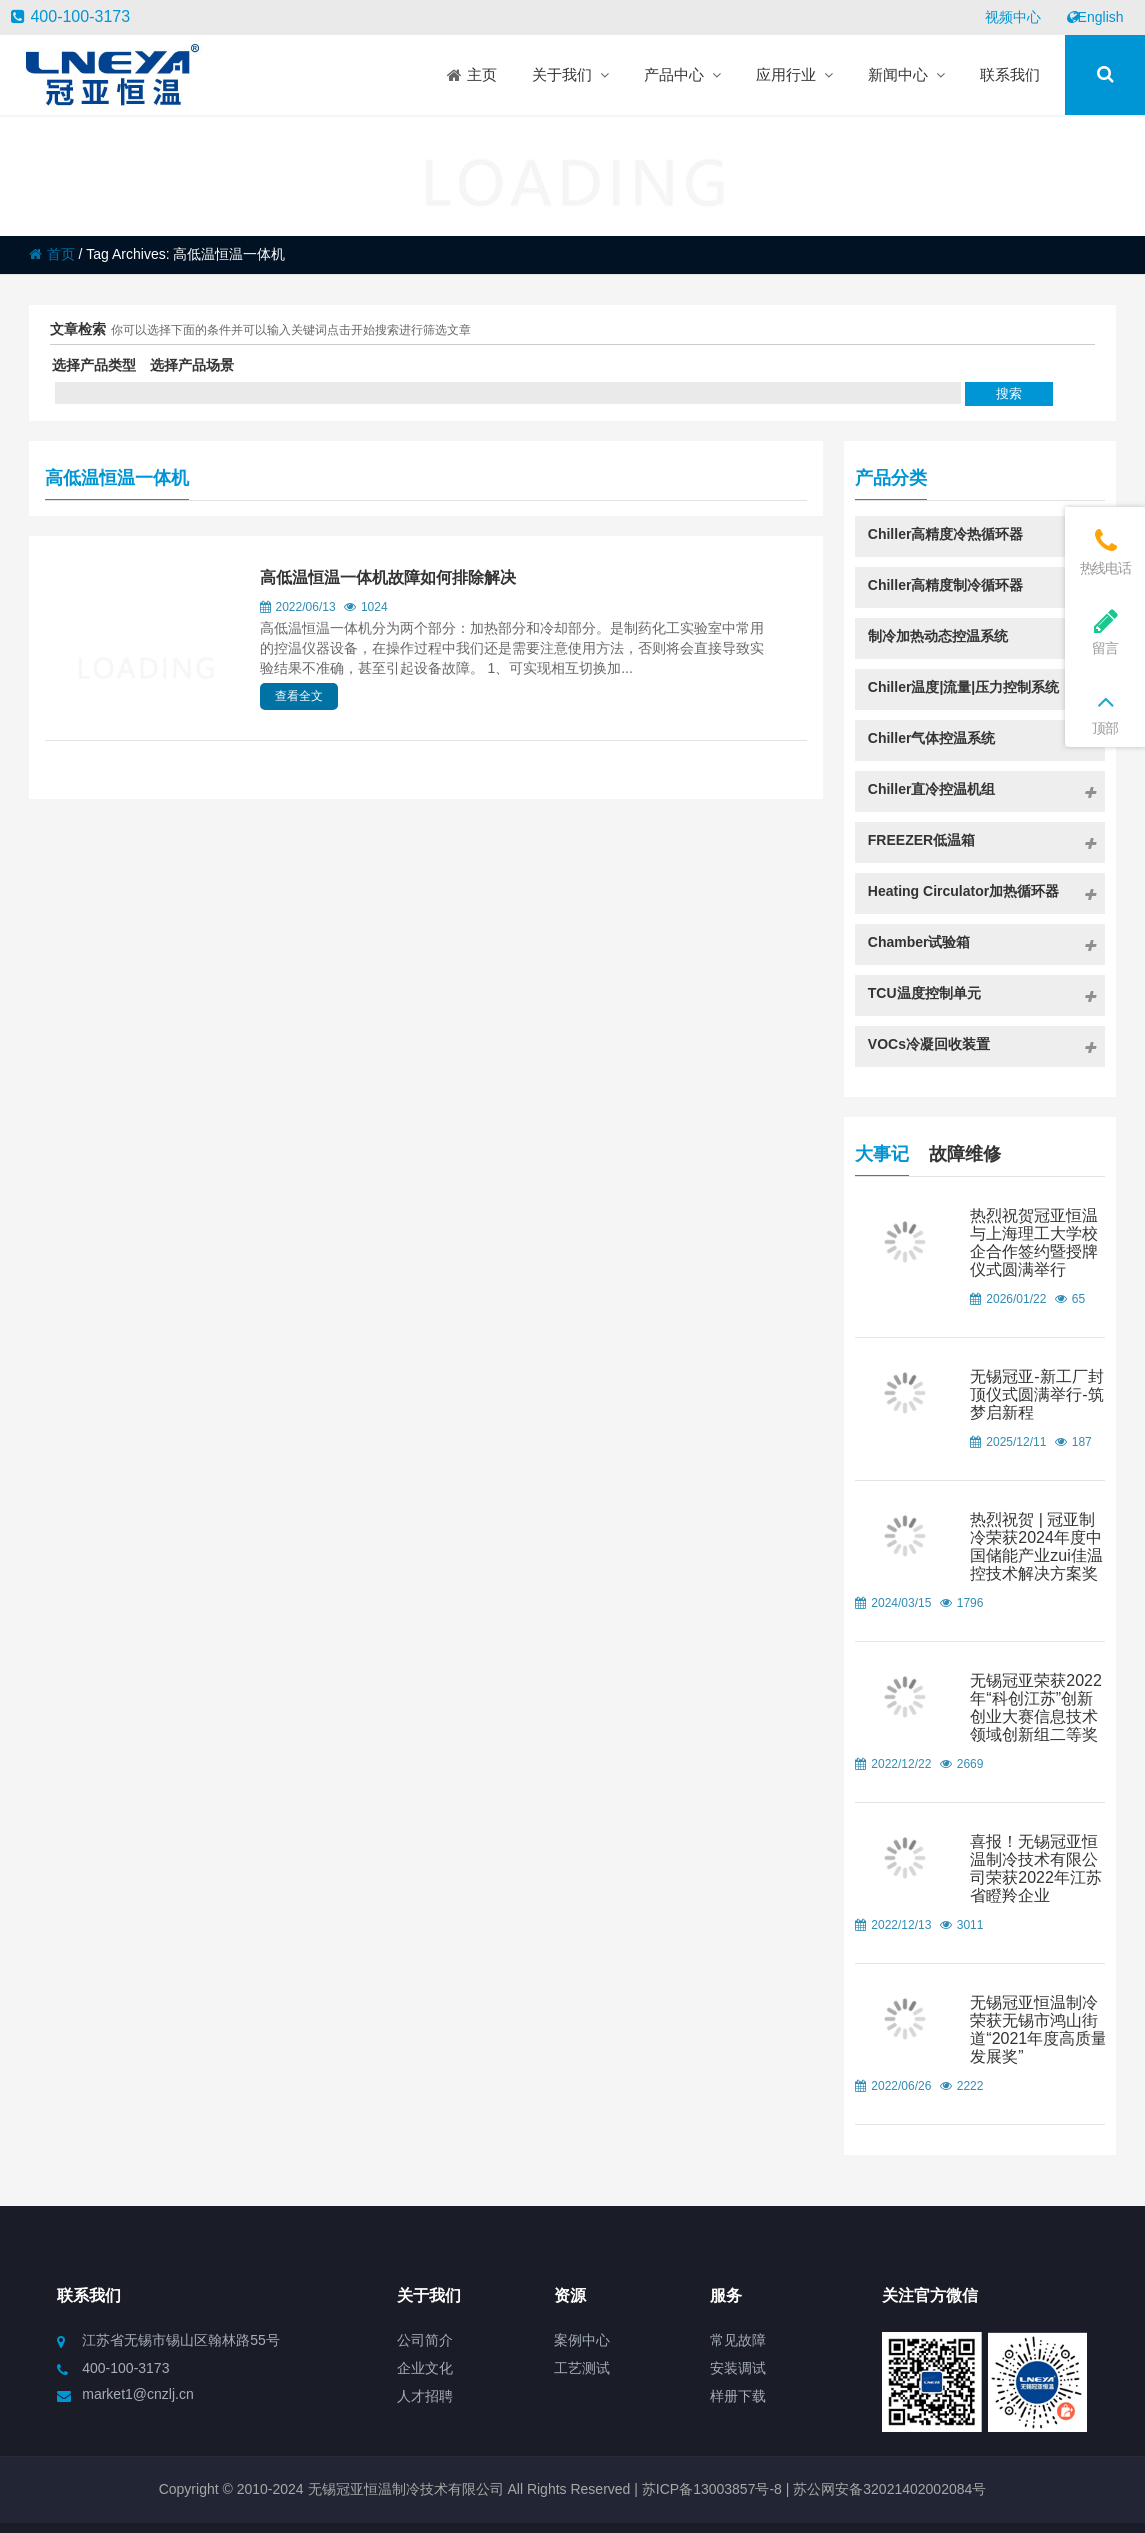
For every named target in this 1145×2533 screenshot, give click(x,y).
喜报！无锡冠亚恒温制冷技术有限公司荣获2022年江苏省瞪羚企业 (1036, 1868)
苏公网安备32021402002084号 (889, 2489)
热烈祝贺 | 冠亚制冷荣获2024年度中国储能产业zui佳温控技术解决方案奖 (1036, 1546)
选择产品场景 (192, 365)
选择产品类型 (94, 365)
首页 (52, 254)
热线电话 (1105, 551)
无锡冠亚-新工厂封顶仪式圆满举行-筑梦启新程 (1036, 1394)
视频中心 (1013, 17)
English (1095, 17)
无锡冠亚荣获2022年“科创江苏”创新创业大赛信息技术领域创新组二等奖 (1036, 1707)
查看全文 (299, 696)
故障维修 (965, 1151)
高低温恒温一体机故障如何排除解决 (388, 577)
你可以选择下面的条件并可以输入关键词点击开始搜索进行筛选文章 (291, 330)
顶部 (1105, 711)
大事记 (882, 1151)
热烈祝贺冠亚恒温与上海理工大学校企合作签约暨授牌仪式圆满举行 (1034, 1242)
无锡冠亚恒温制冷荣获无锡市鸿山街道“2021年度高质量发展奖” (1038, 2029)
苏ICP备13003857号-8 (710, 2489)
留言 (1105, 631)
